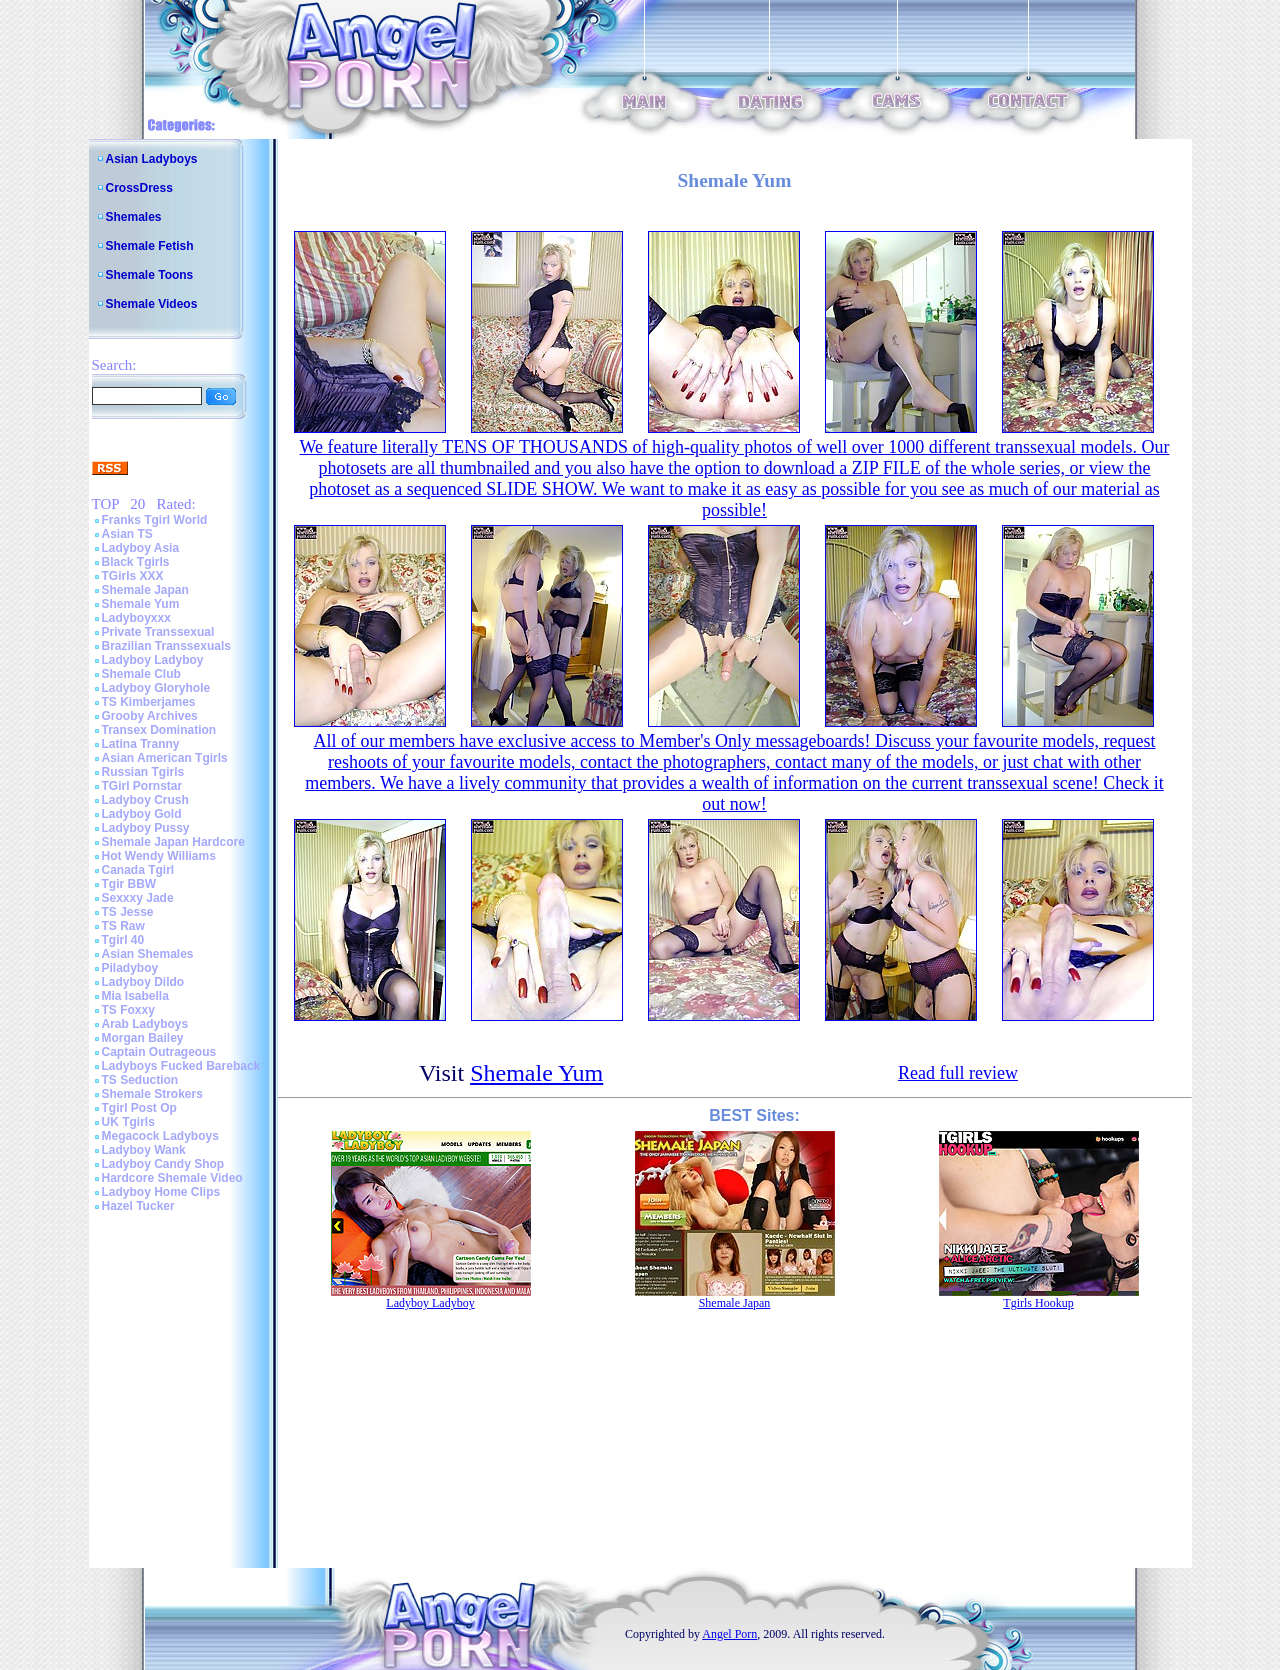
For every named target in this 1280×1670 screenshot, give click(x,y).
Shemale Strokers (152, 1094)
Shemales (134, 217)
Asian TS (127, 534)
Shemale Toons (150, 275)
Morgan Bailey (143, 1038)
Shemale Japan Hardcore (173, 842)
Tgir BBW (129, 884)
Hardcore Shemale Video (172, 1178)
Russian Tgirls (143, 772)
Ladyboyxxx (136, 618)
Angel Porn (729, 1634)
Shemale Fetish (150, 246)
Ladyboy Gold (142, 814)
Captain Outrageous (159, 1052)
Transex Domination (159, 730)
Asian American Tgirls (165, 758)
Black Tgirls (136, 562)
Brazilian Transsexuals (166, 646)
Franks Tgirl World (155, 520)
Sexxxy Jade (138, 898)
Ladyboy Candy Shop (163, 1164)
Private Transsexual (158, 632)
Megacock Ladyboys (160, 1136)
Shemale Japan (145, 590)
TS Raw (123, 926)
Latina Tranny (141, 744)
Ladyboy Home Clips (161, 1192)
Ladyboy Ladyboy (153, 660)
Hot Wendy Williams (159, 856)
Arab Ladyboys (145, 1024)
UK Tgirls (128, 1122)
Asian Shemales (148, 954)
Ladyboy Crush (145, 800)
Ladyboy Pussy (146, 828)
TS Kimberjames (149, 702)
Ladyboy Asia (141, 548)
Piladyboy (130, 968)
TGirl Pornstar (142, 786)
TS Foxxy (128, 1010)
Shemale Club (141, 674)
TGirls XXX (133, 576)
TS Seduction (140, 1080)
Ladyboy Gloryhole (156, 688)
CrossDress (139, 188)
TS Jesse (128, 912)
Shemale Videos (152, 304)
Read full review (958, 1073)
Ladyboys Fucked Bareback (181, 1066)
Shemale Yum (141, 604)
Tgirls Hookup (1038, 1303)
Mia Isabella (135, 996)
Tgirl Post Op (139, 1108)
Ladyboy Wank (144, 1150)
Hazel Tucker (138, 1206)
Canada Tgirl (138, 870)
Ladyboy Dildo (143, 982)
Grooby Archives (150, 716)
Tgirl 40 (123, 940)
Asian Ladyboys (152, 159)
